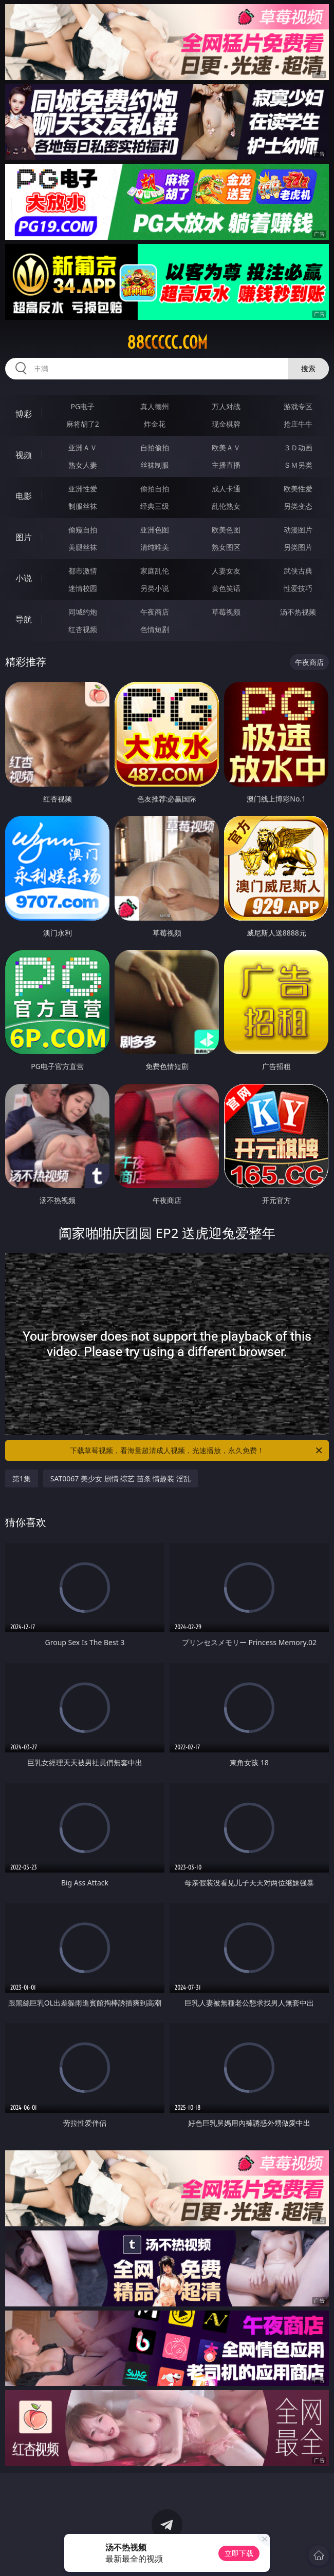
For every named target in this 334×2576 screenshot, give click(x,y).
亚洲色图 (154, 530)
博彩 (23, 413)
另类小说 (154, 588)
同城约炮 (82, 612)
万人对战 (226, 406)
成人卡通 (226, 488)
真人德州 (154, 406)
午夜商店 (154, 612)
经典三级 (154, 506)
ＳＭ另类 (298, 465)
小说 (23, 578)
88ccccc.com (167, 342)
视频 (23, 455)
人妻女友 (226, 571)
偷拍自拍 (154, 488)
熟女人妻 (82, 465)
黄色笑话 (226, 588)
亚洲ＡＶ (82, 447)
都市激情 (82, 571)
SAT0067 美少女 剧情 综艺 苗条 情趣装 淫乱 (120, 1478)
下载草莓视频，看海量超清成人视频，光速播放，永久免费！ (197, 1450)
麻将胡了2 (82, 424)
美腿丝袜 (82, 547)
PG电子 (83, 406)
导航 (23, 619)
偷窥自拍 (82, 530)
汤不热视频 (298, 612)
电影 (23, 496)
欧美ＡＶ (226, 447)
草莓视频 (226, 612)
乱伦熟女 (226, 506)
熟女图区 (226, 547)
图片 (23, 537)
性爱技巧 (298, 588)
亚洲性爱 (82, 488)
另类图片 (298, 547)
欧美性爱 (298, 488)
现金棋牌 (226, 424)
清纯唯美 (154, 547)
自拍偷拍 (154, 447)
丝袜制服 (154, 465)
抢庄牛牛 (298, 424)
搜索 (308, 368)
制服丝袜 (82, 506)
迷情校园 (82, 588)
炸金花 (154, 424)
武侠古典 (298, 571)
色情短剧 (154, 629)
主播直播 (226, 465)
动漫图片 (298, 530)
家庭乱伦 (154, 571)
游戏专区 (298, 406)
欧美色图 (226, 530)
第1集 (21, 1478)
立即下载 (239, 2553)
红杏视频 (82, 629)
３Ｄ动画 (298, 447)
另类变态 (298, 506)
